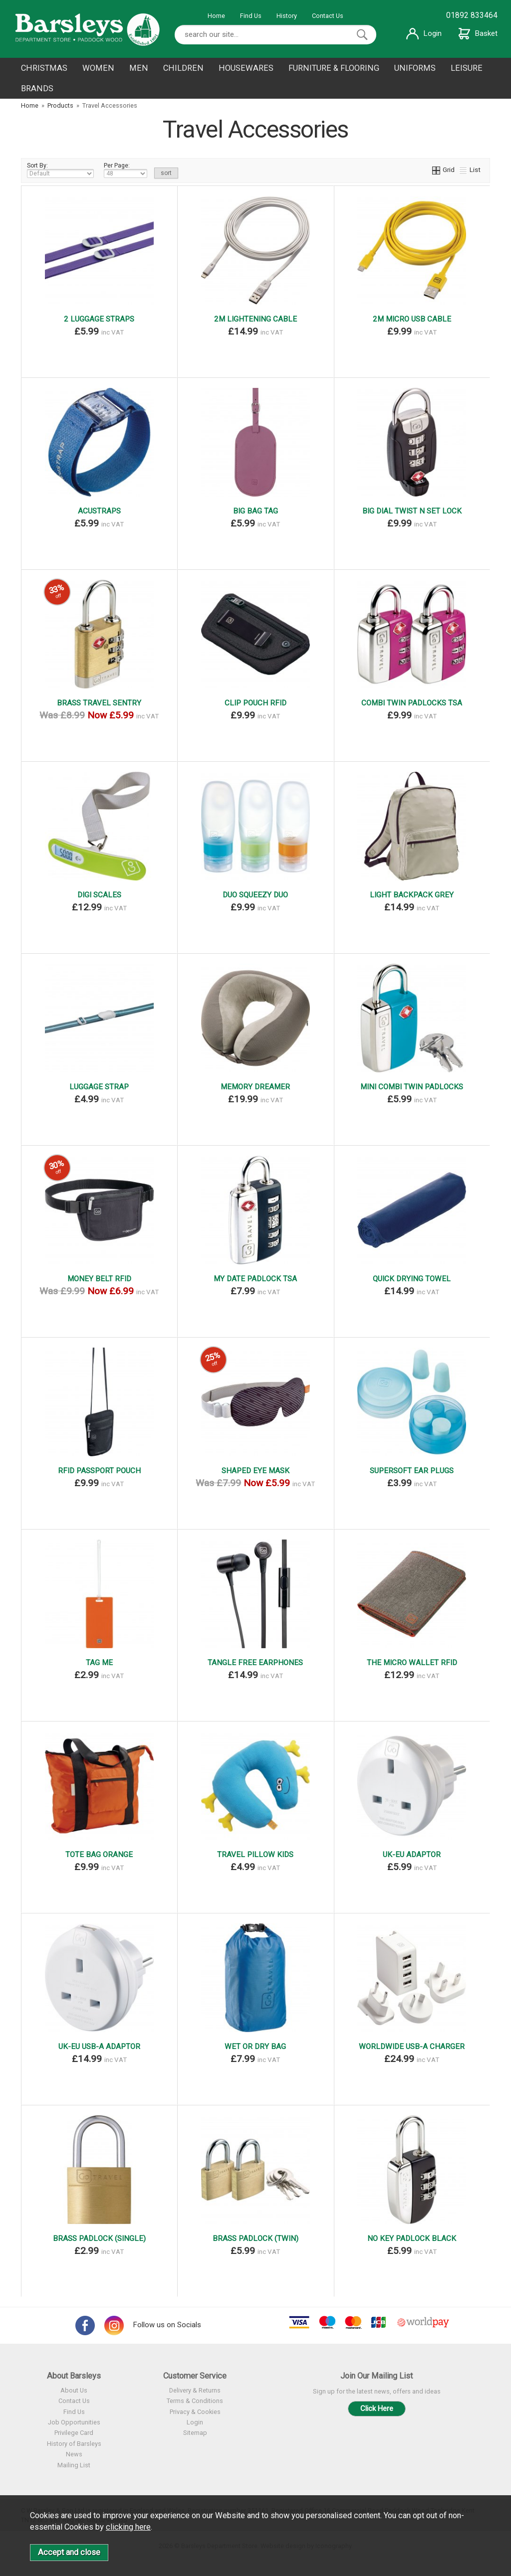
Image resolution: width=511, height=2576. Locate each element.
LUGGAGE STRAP (99, 1086)
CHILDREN (183, 68)
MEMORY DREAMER (255, 1086)
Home (216, 15)
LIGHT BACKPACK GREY (412, 894)
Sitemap (195, 2432)
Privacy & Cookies (195, 2411)
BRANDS (37, 88)
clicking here (128, 2527)
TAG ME (99, 1662)
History (286, 15)
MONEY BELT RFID (99, 1278)
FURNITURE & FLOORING (333, 68)
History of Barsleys (74, 2443)
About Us (73, 2390)
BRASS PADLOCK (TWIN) (255, 2238)
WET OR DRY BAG (255, 2046)
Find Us (250, 15)
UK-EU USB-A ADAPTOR (99, 2046)
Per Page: (125, 170)
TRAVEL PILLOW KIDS (255, 1854)
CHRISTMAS (44, 68)
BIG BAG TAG (255, 511)
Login (424, 33)
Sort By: (60, 170)
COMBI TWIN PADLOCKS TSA (411, 702)
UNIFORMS (415, 68)
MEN (138, 68)
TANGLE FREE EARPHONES (255, 1662)
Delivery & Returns (195, 2390)
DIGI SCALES (99, 894)
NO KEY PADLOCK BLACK (411, 2238)
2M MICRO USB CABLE (412, 319)
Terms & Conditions (195, 2400)
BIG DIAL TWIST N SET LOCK (412, 511)
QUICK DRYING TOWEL (412, 1278)
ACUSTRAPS (99, 511)
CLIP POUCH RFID (255, 702)
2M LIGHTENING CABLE (255, 319)
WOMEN (98, 68)
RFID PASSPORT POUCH (99, 1470)
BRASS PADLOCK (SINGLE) (99, 2238)
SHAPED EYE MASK (255, 1470)
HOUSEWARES (246, 68)
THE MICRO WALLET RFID (412, 1662)
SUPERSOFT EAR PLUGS (412, 1470)
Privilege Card (73, 2432)
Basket (478, 33)
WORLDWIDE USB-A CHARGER (412, 2046)
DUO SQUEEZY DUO (255, 894)
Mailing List (73, 2465)
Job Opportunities (74, 2422)
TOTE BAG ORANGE (99, 1854)
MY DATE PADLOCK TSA (255, 1278)
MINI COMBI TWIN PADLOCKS (411, 1086)
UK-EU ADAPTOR (412, 1854)
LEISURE (467, 68)
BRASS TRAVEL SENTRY (99, 702)
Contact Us (327, 15)
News (74, 2454)
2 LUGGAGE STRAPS (99, 319)
